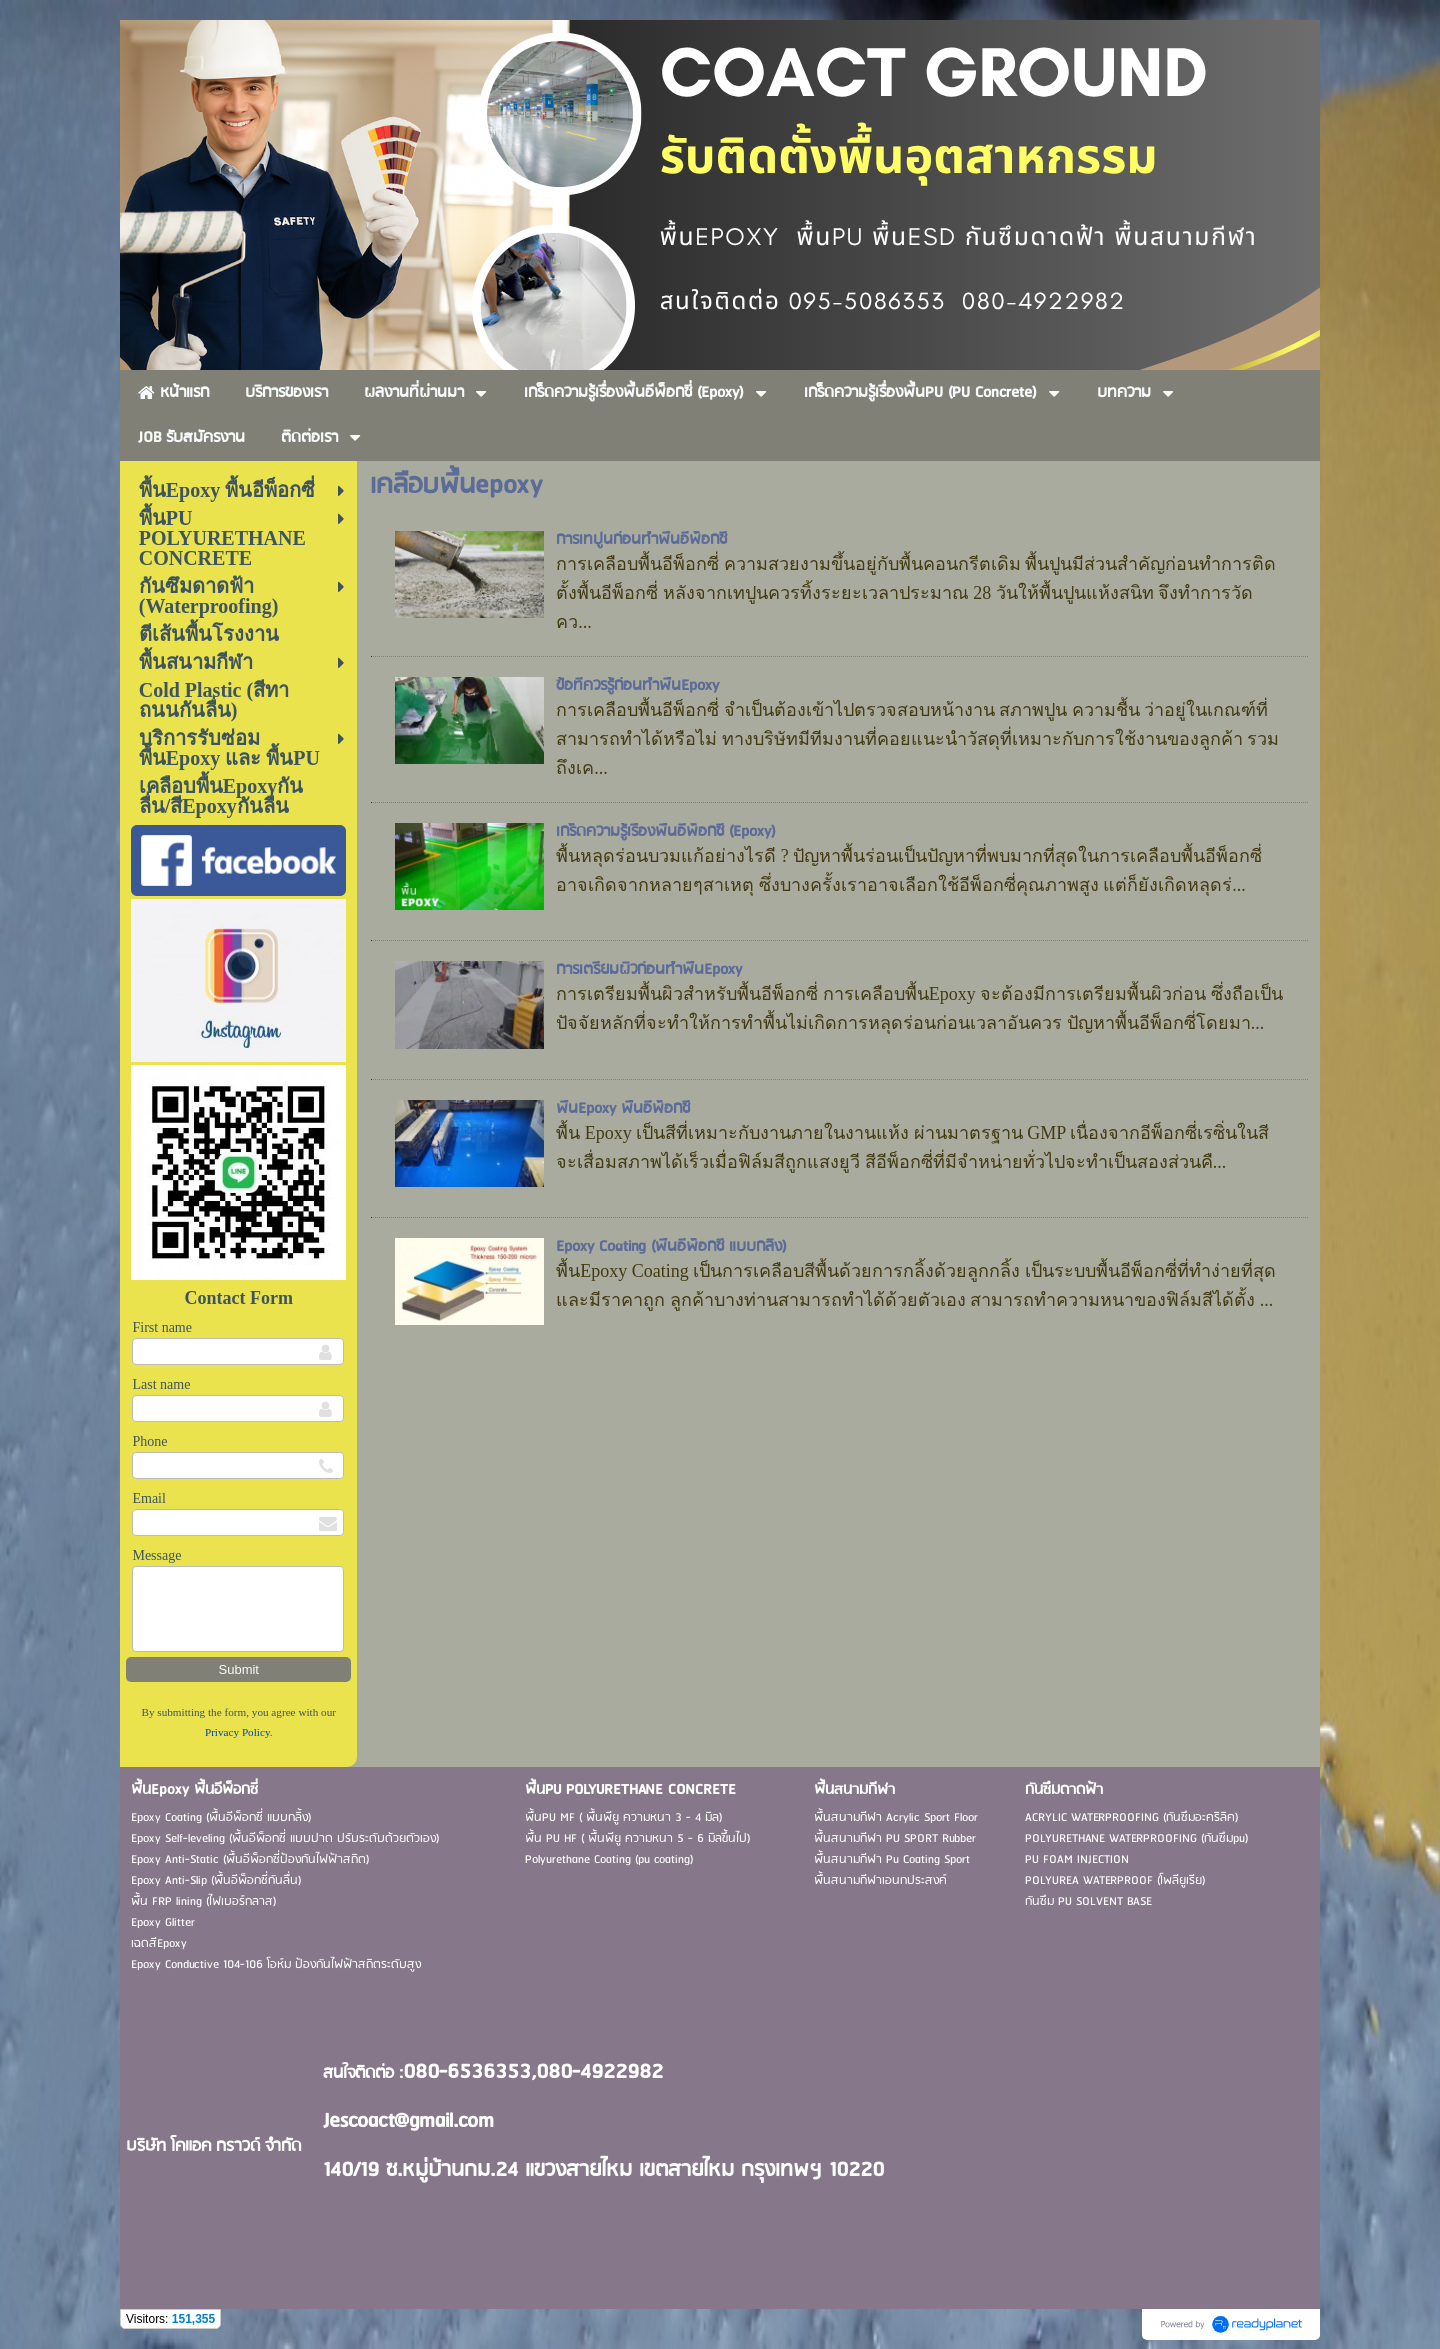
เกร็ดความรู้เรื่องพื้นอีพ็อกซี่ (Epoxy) (666, 832)
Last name (161, 1384)
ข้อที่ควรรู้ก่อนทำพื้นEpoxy (637, 686)
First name (162, 1327)
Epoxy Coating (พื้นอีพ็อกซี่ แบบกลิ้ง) (671, 1247)
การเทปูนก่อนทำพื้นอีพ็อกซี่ (641, 540)
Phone (149, 1441)
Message (156, 1555)
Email (148, 1498)
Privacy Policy (237, 1732)
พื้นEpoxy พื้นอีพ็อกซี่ (623, 1109)
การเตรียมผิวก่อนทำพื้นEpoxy (649, 970)
